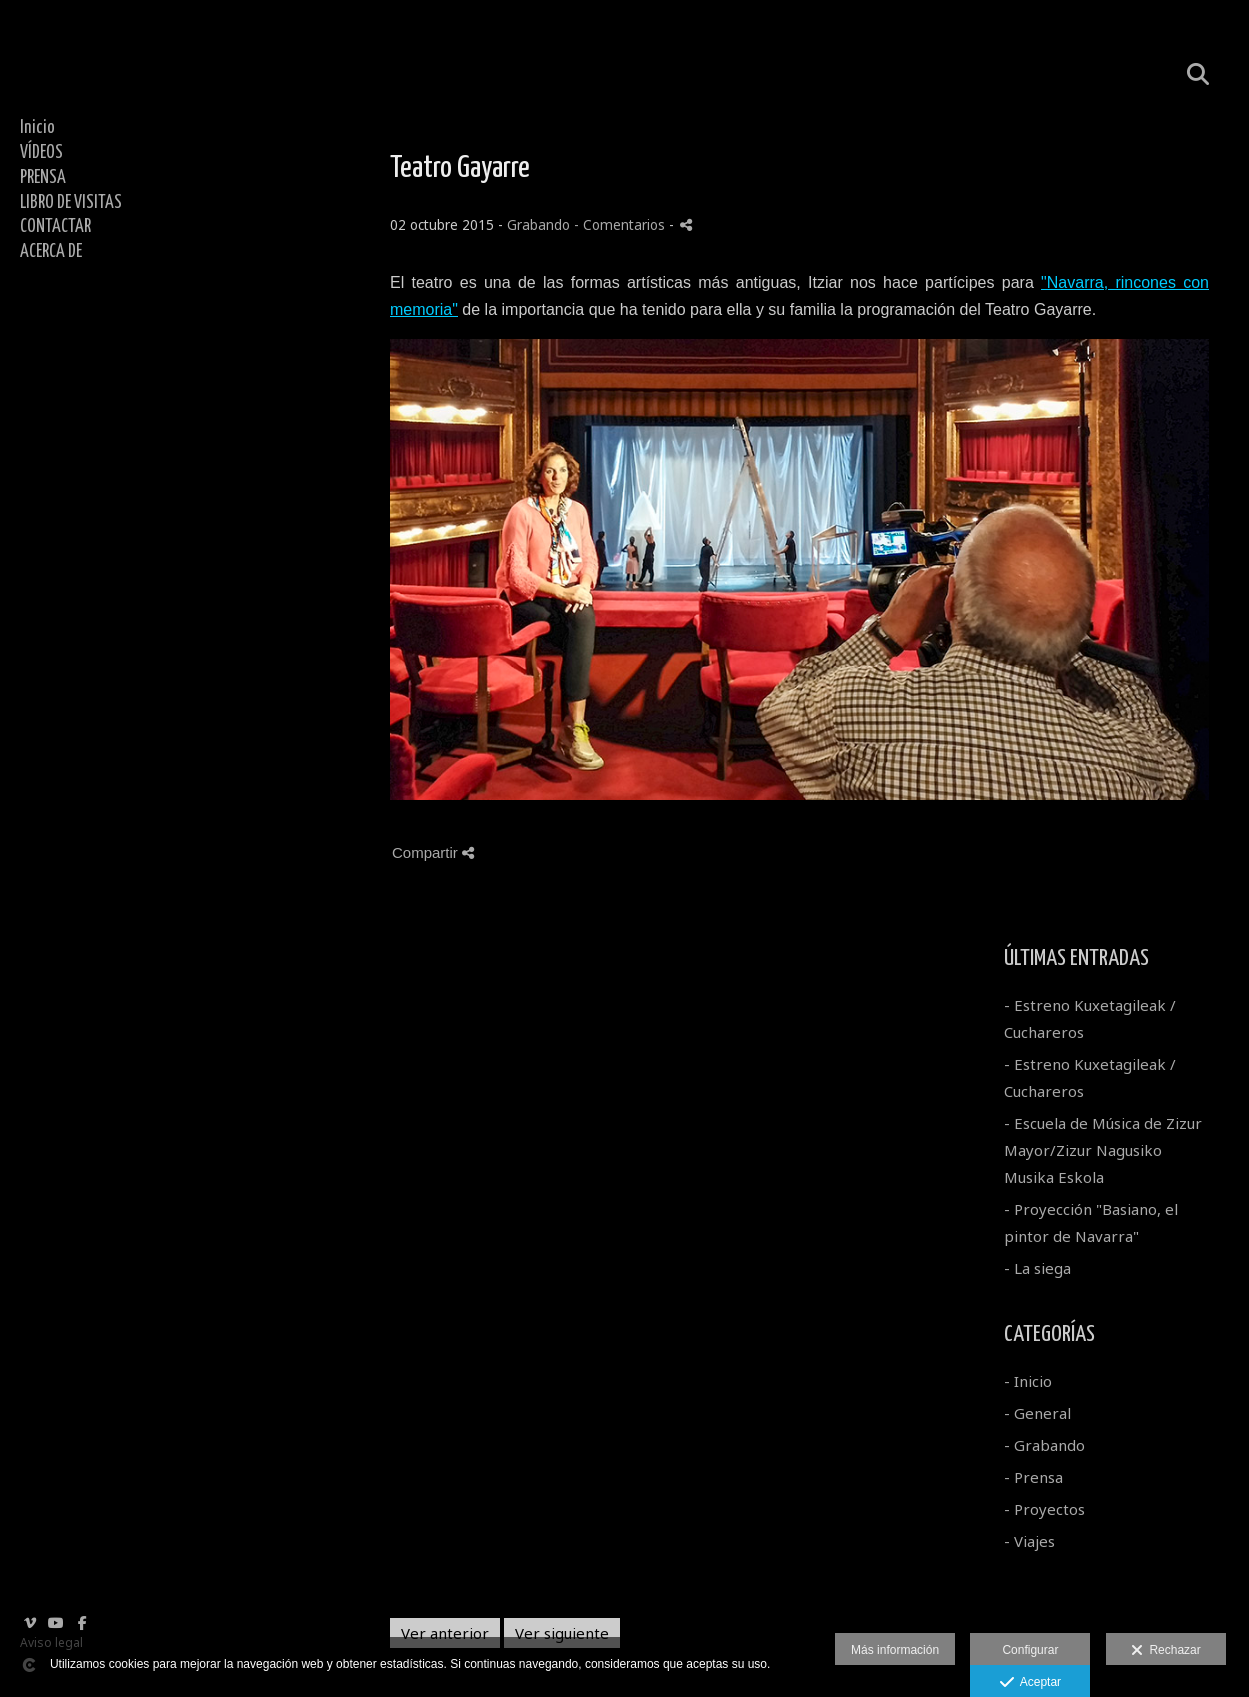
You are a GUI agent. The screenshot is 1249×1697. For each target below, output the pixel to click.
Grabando (538, 225)
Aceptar (1030, 1683)
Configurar (1030, 1650)
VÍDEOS (41, 153)
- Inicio (1028, 1381)
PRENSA (43, 178)
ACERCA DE (51, 252)
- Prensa (1033, 1477)
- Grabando (1044, 1445)
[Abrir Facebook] (82, 1623)
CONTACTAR (55, 227)
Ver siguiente (562, 1633)
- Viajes (1029, 1541)
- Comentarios (621, 225)
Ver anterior (445, 1633)
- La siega (1037, 1268)
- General (1037, 1413)
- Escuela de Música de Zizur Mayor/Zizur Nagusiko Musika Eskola (1103, 1150)
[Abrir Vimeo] (30, 1623)
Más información (895, 1650)
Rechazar (1166, 1651)
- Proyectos (1044, 1509)
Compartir (433, 852)
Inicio (37, 128)
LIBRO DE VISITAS (71, 203)
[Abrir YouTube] (56, 1623)
